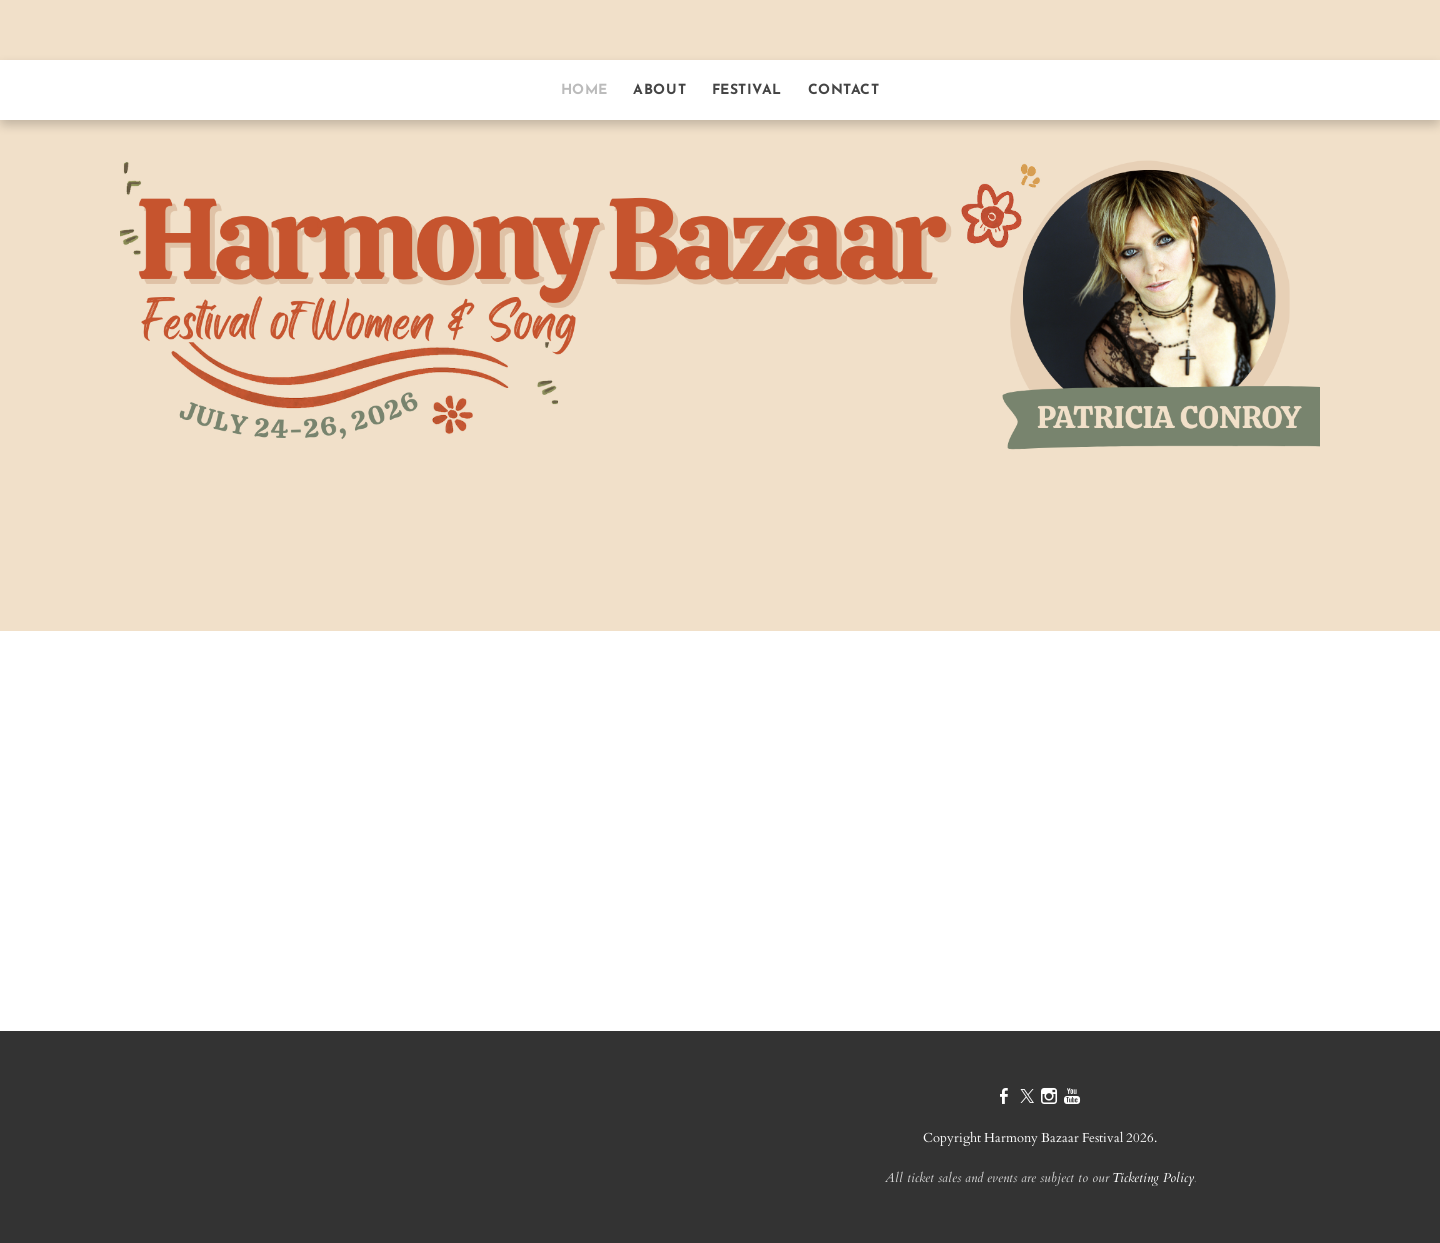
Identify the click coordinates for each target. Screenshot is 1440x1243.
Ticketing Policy (1153, 1178)
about (659, 90)
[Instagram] (1049, 1098)
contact (844, 90)
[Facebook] (1004, 1098)
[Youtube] (1072, 1098)
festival (747, 90)
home (584, 90)
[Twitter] (1027, 1098)
